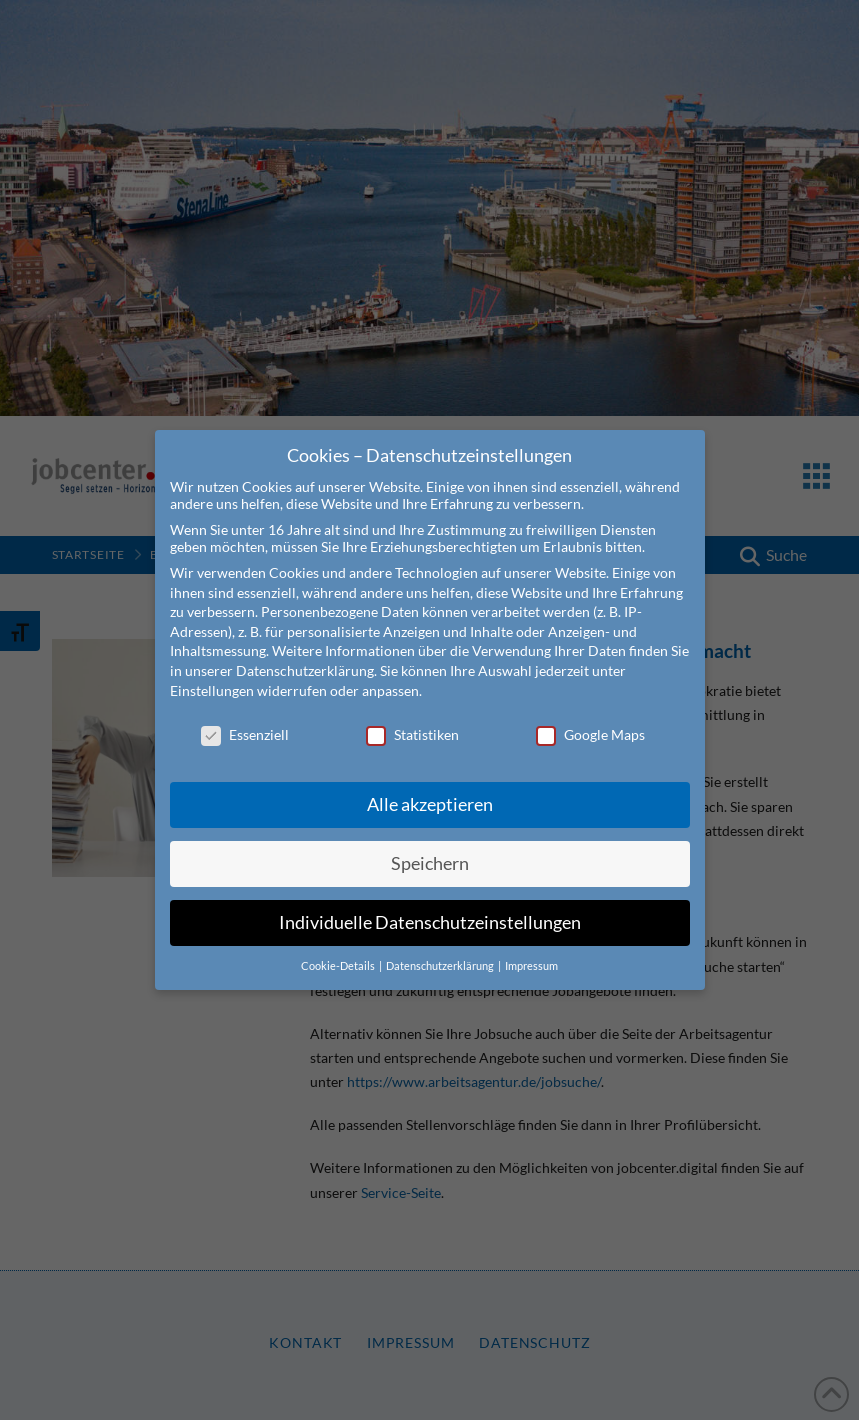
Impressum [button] (531, 952)
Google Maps (590, 721)
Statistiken (412, 721)
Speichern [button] (430, 849)
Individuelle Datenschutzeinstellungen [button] (430, 908)
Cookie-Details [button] (339, 952)
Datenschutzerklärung (305, 656)
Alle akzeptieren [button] (430, 790)
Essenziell (245, 721)
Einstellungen (212, 676)
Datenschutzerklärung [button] (441, 952)
